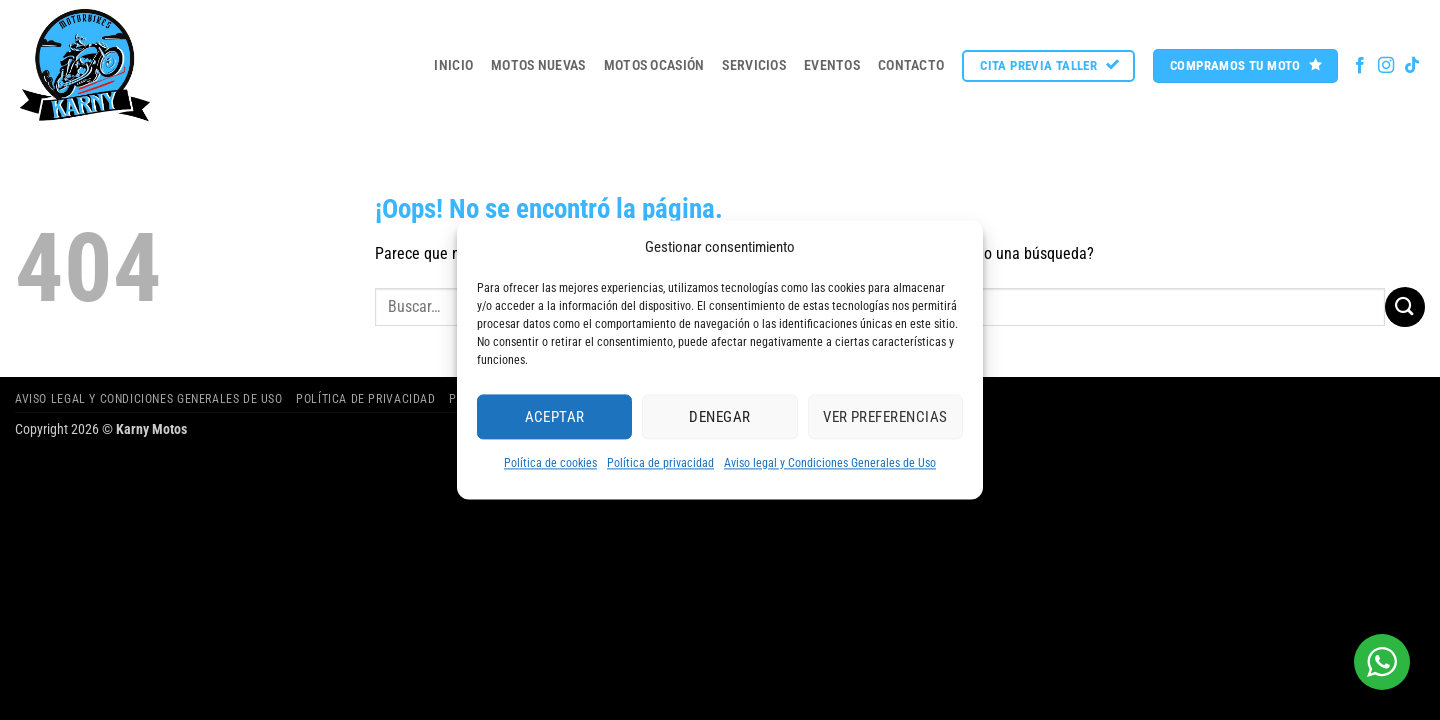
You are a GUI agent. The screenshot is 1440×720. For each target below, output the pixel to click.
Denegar (719, 417)
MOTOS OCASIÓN (654, 65)
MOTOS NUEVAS (538, 65)
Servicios (754, 65)
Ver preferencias (885, 417)
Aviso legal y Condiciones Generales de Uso (830, 463)
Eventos (832, 65)
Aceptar (555, 417)
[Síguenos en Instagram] (1386, 66)
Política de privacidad (660, 463)
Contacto (911, 65)
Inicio (453, 65)
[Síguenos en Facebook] (1360, 66)
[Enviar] (1405, 306)
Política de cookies (550, 463)
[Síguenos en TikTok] (1412, 66)
